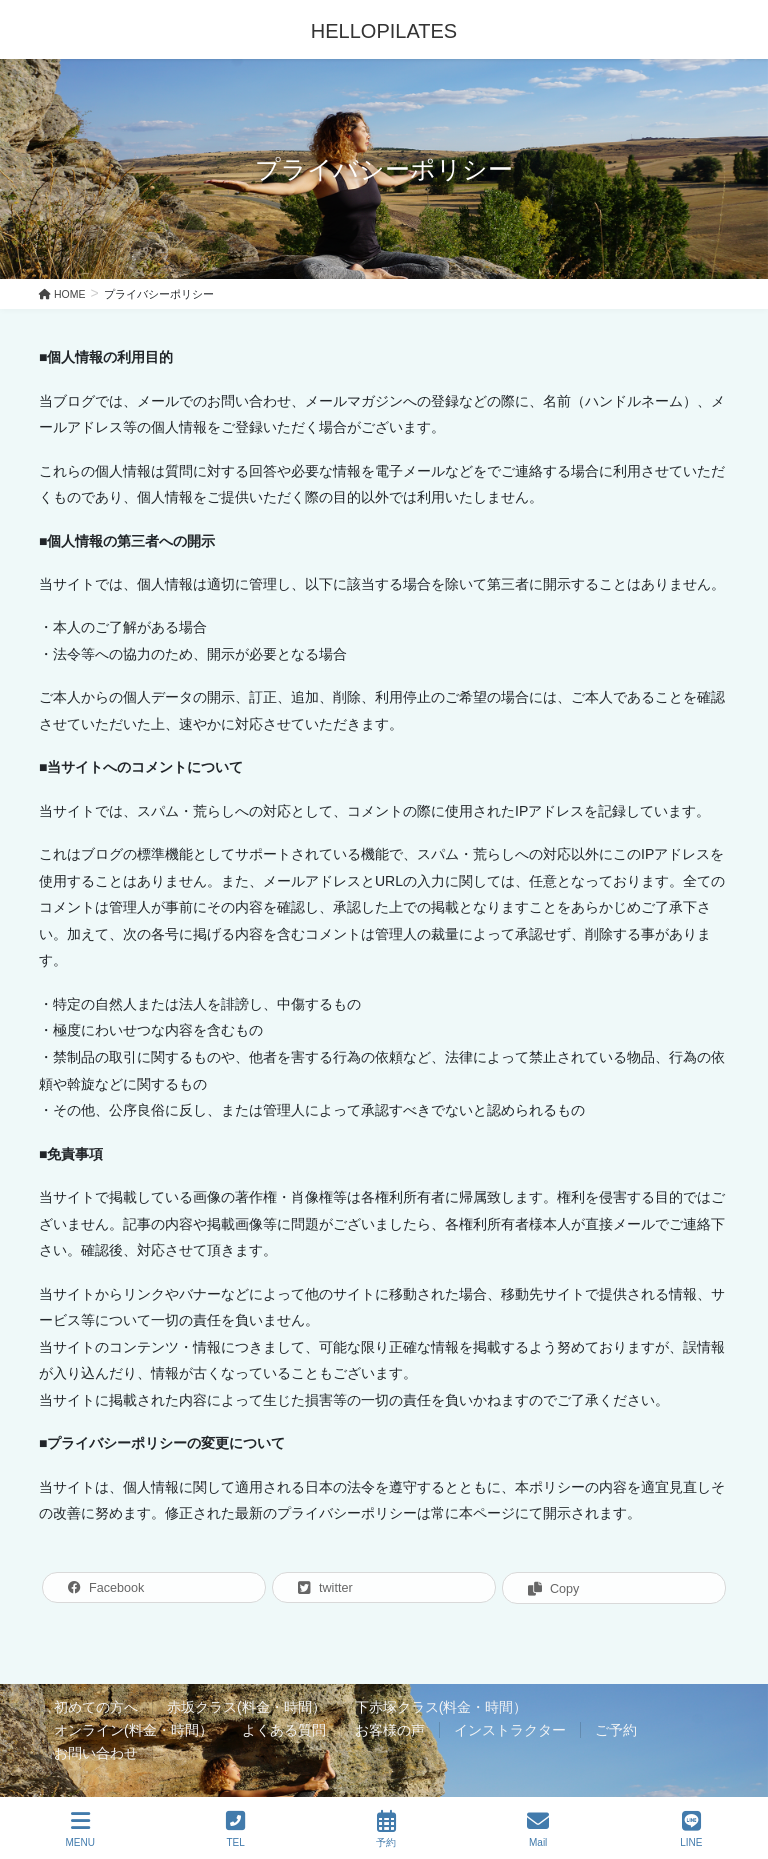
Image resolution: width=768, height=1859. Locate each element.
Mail (538, 1829)
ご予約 (616, 1730)
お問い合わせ (96, 1753)
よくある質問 (284, 1730)
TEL (235, 1829)
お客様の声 (390, 1730)
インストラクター (510, 1730)
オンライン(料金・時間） (133, 1730)
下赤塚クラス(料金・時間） (441, 1707)
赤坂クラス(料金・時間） (246, 1707)
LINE (691, 1829)
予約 (386, 1829)
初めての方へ (96, 1707)
